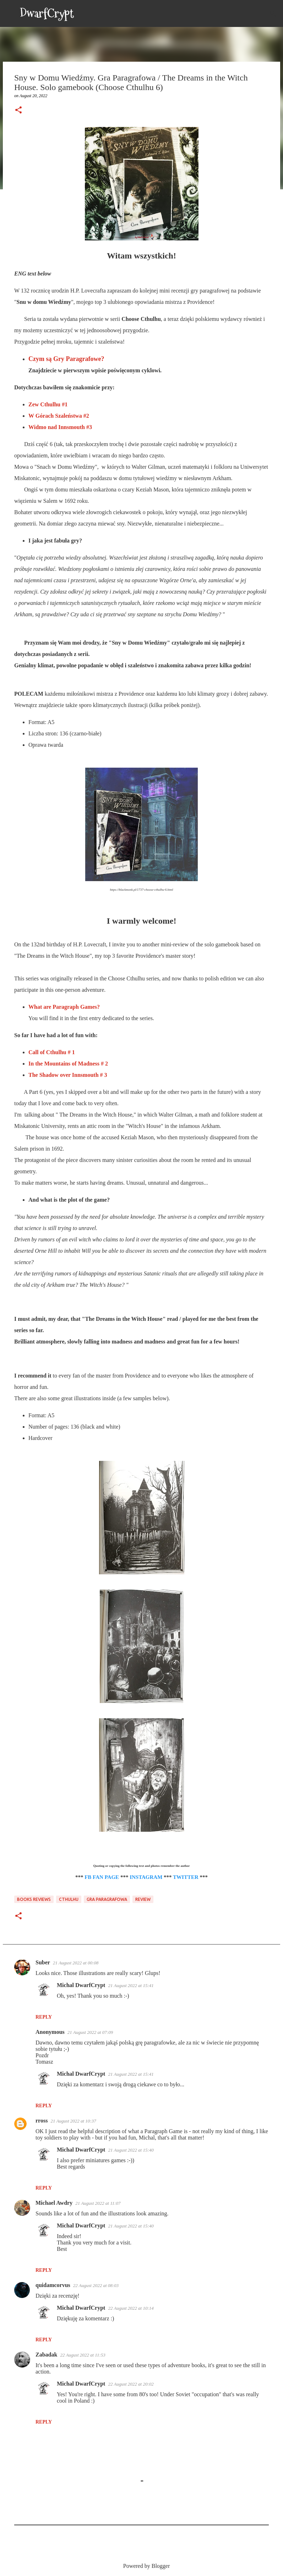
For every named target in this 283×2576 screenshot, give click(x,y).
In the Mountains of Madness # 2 (68, 1064)
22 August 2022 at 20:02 (130, 2384)
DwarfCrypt (47, 13)
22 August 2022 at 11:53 (82, 2355)
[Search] (84, 13)
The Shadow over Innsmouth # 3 (67, 1075)
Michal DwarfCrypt (81, 1985)
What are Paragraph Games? (64, 1007)
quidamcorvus (53, 2285)
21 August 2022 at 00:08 (75, 1962)
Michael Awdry (54, 2203)
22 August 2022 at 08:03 (96, 2285)
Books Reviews (34, 1899)
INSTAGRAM (146, 1877)
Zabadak (46, 2355)
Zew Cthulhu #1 (47, 404)
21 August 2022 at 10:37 (73, 2121)
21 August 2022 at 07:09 (90, 2032)
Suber (43, 1962)
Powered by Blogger (141, 2566)
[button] (18, 111)
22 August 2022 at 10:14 (130, 2308)
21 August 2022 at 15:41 (130, 1985)
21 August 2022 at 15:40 (130, 2150)
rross (42, 2121)
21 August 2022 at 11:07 (97, 2203)
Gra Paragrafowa (107, 1899)
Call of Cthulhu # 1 (51, 1052)
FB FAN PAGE (102, 1877)
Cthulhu (68, 1899)
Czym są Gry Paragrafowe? (66, 358)
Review (143, 1899)
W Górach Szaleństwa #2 (58, 416)
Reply (44, 2017)
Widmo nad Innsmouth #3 (60, 427)
